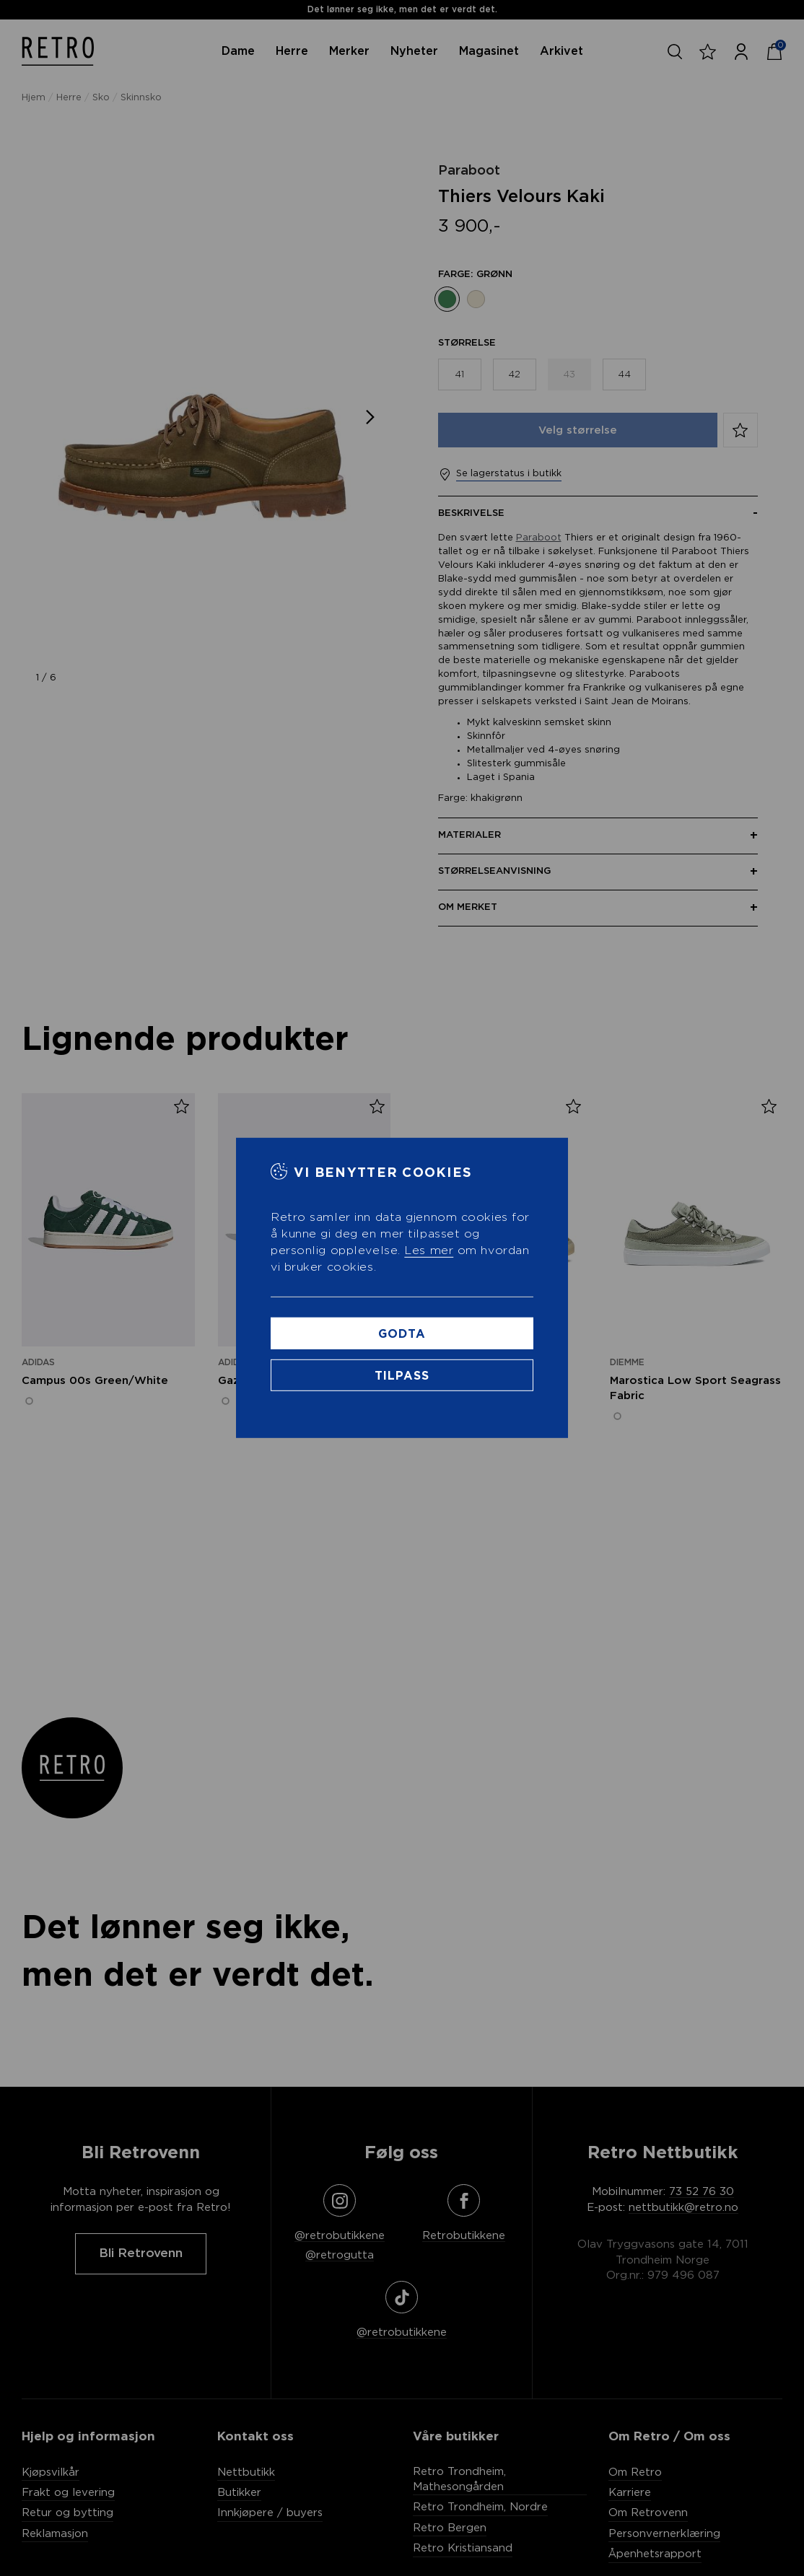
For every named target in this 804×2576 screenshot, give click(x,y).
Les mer (428, 1250)
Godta (402, 1334)
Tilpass (402, 1376)
